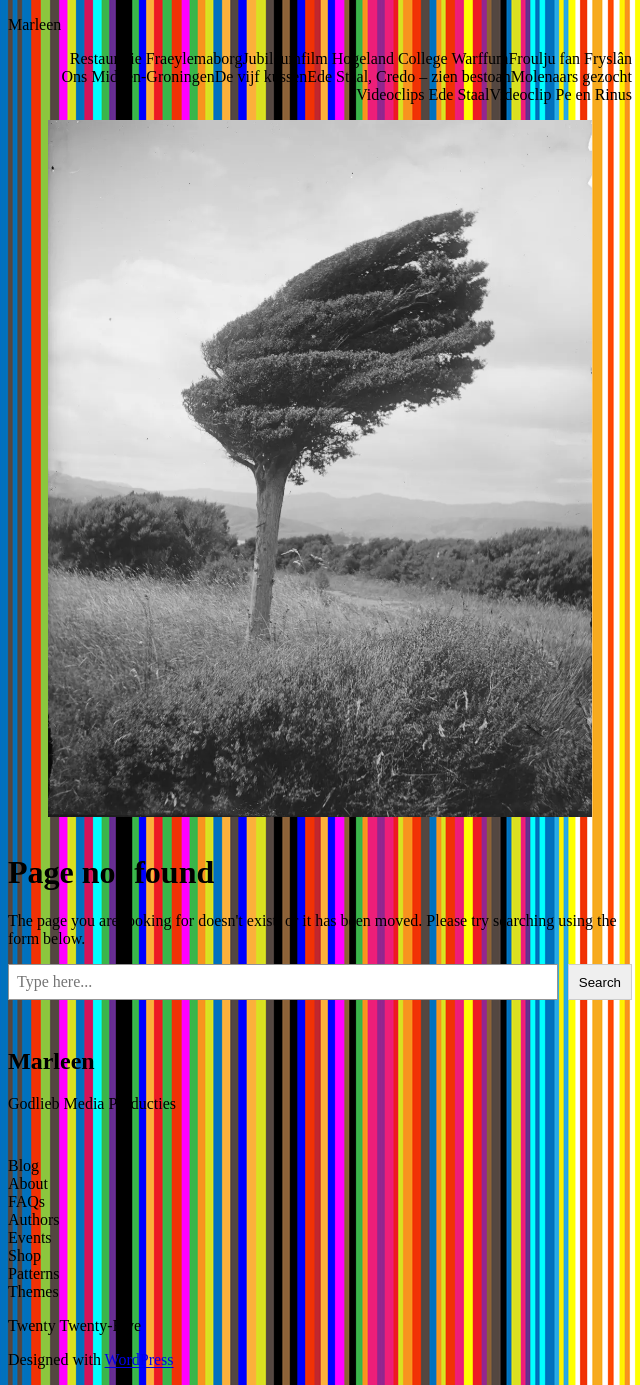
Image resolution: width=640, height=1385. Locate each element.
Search (600, 982)
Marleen (34, 24)
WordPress (139, 1359)
